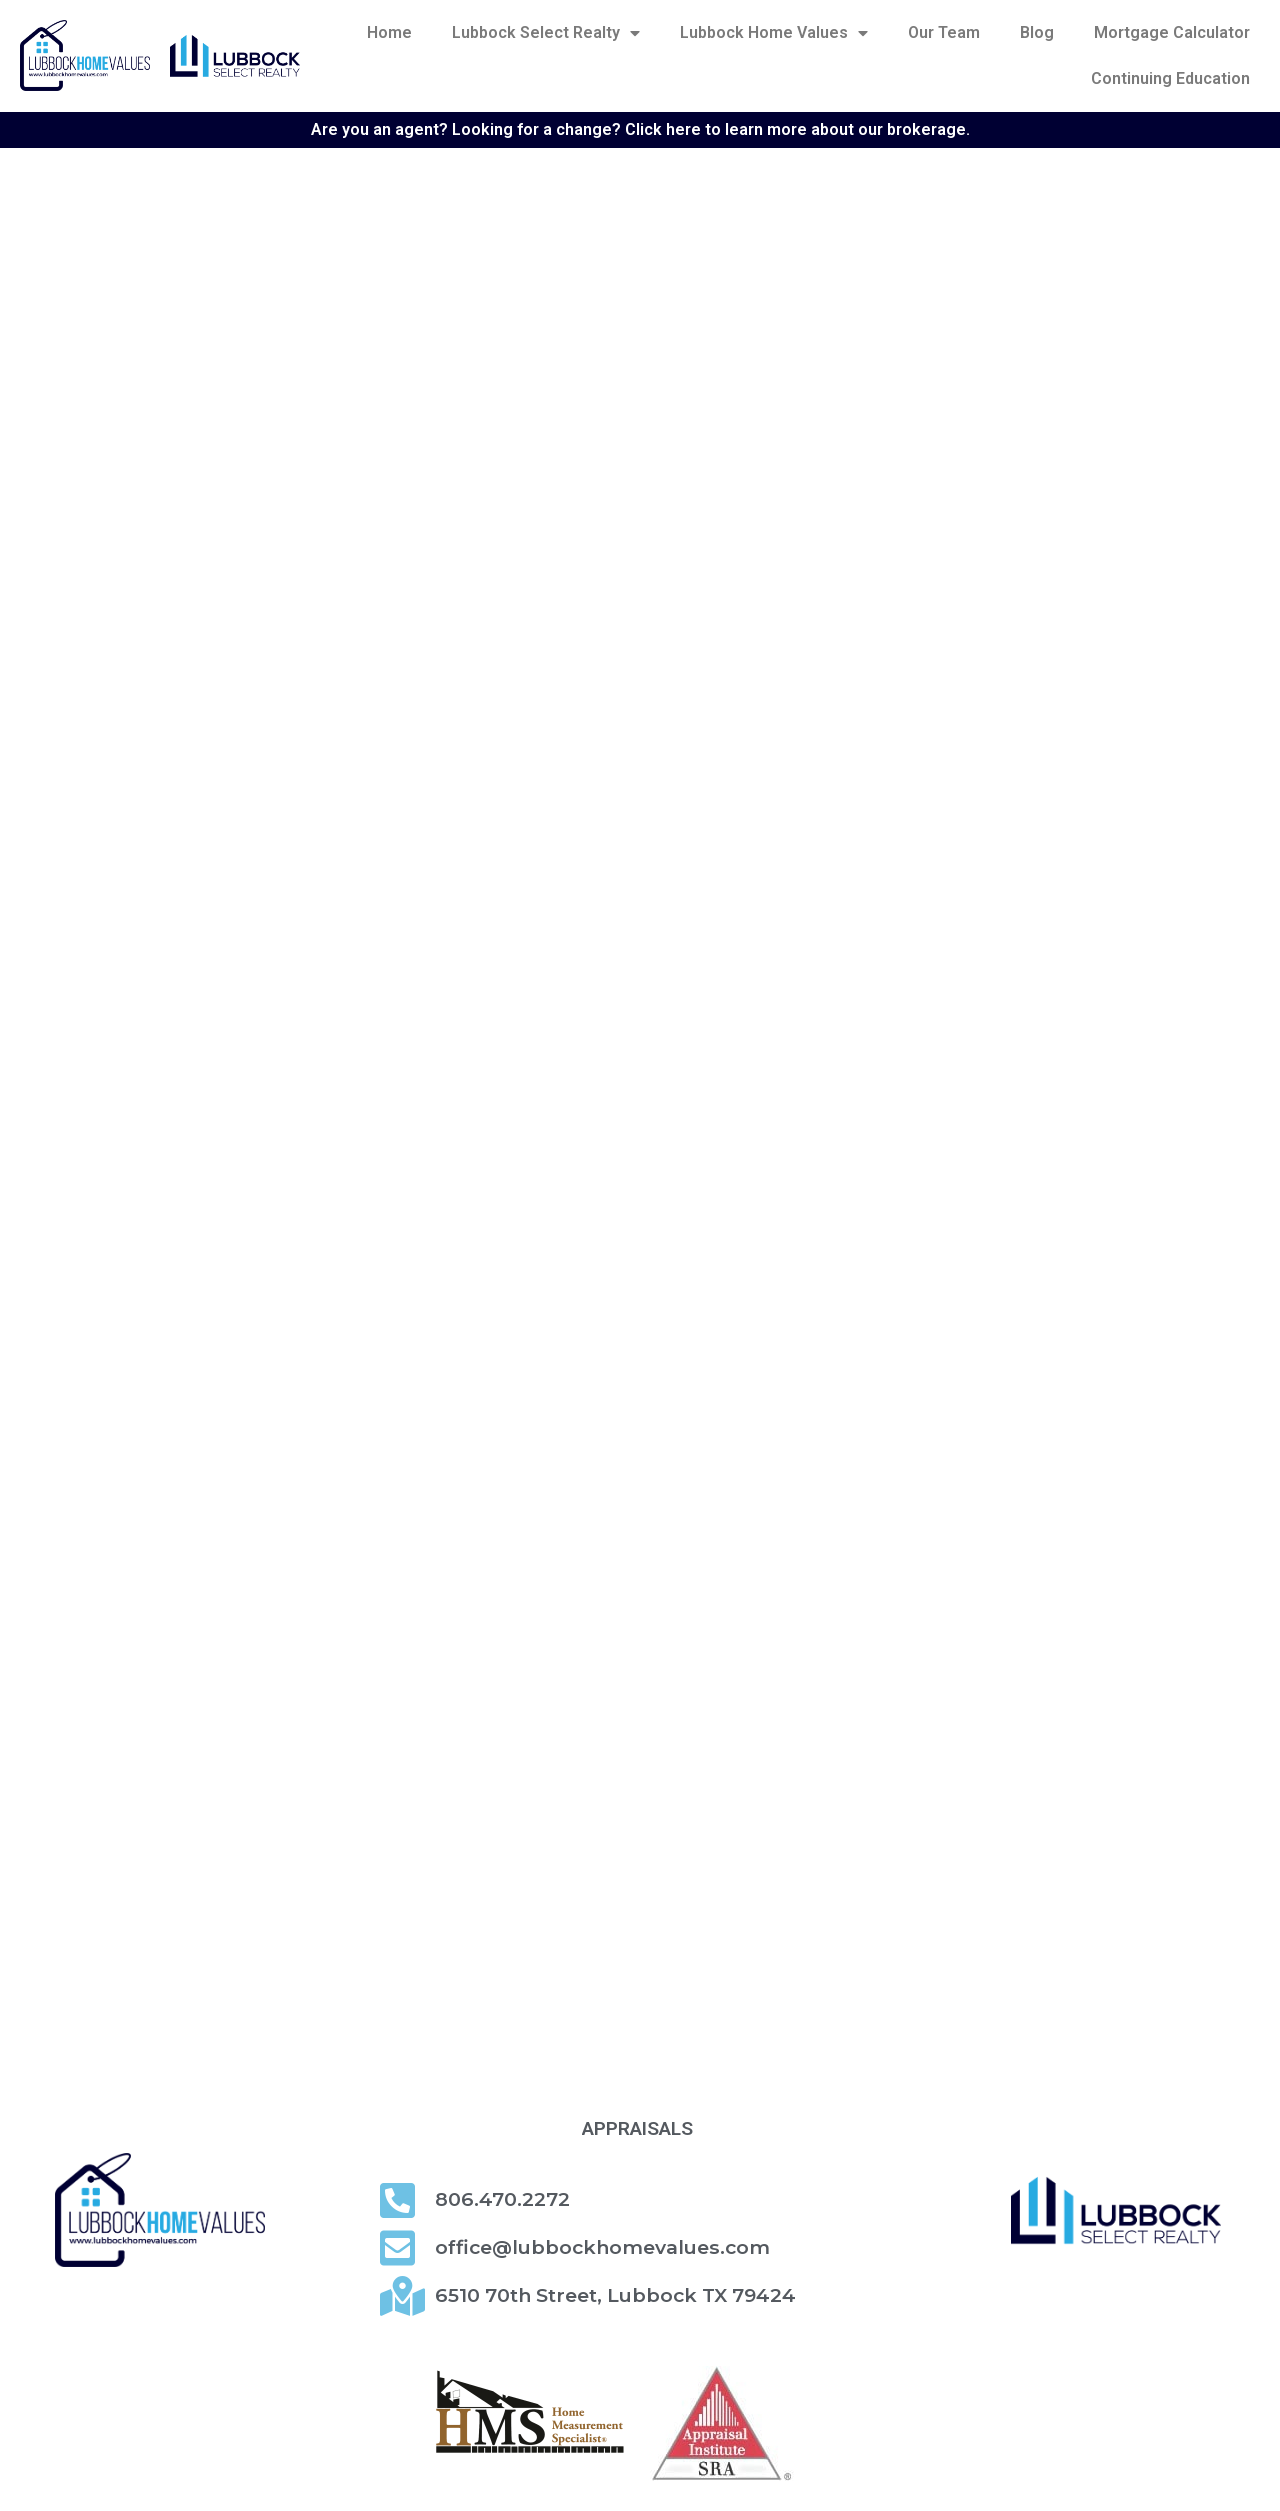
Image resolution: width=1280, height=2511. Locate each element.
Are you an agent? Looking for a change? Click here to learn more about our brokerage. (640, 129)
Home (389, 32)
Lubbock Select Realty (546, 33)
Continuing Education (1170, 78)
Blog (1037, 32)
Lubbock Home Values (774, 33)
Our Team (944, 32)
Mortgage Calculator (1172, 32)
